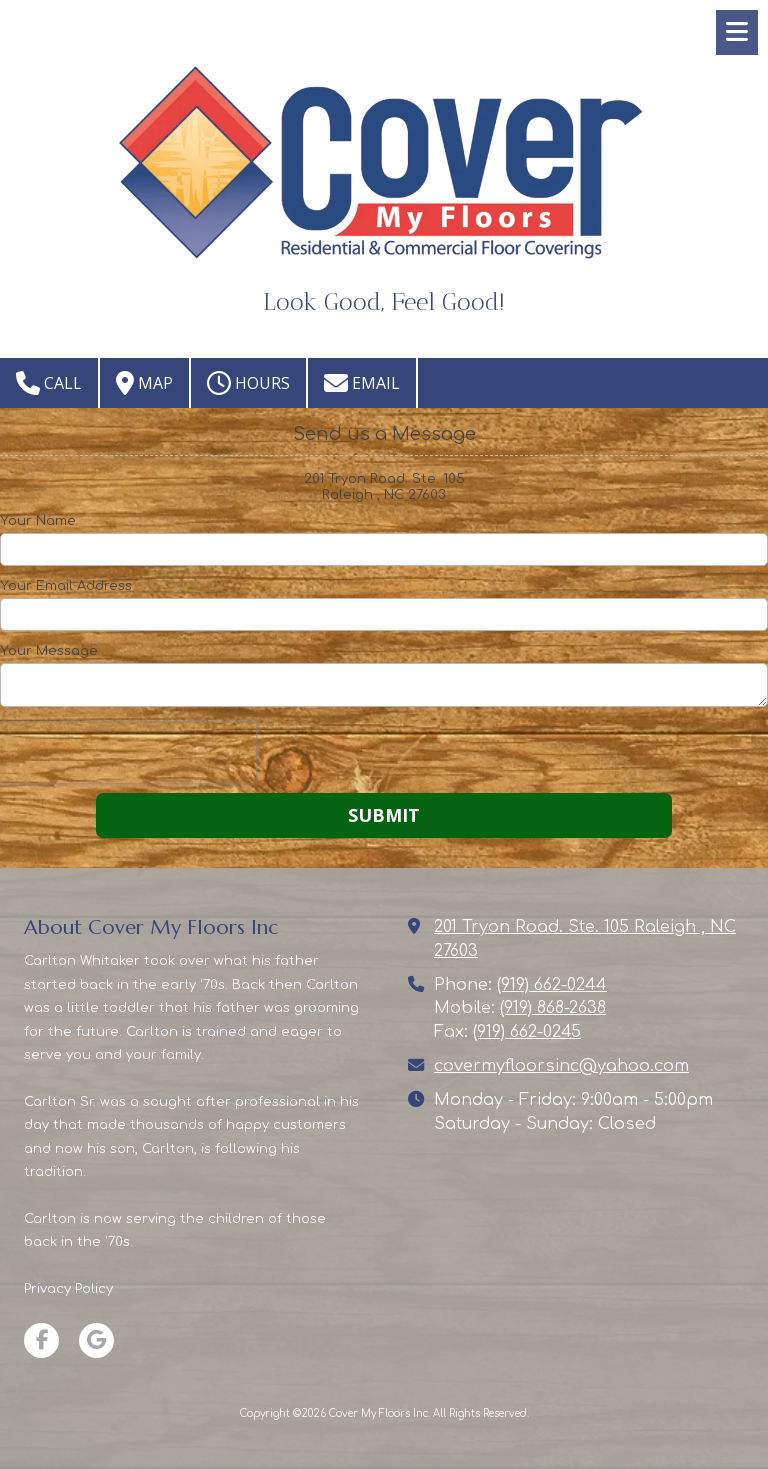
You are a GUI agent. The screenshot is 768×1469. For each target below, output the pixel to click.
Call (49, 383)
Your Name (38, 521)
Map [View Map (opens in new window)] (144, 383)
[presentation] (128, 753)
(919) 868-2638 (553, 1008)
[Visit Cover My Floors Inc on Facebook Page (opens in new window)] (41, 1340)
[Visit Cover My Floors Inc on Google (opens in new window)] (96, 1340)
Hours (248, 383)
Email (362, 383)
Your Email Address (66, 586)
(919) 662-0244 (552, 985)
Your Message (49, 651)
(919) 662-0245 (527, 1032)
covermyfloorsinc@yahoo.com (561, 1066)
